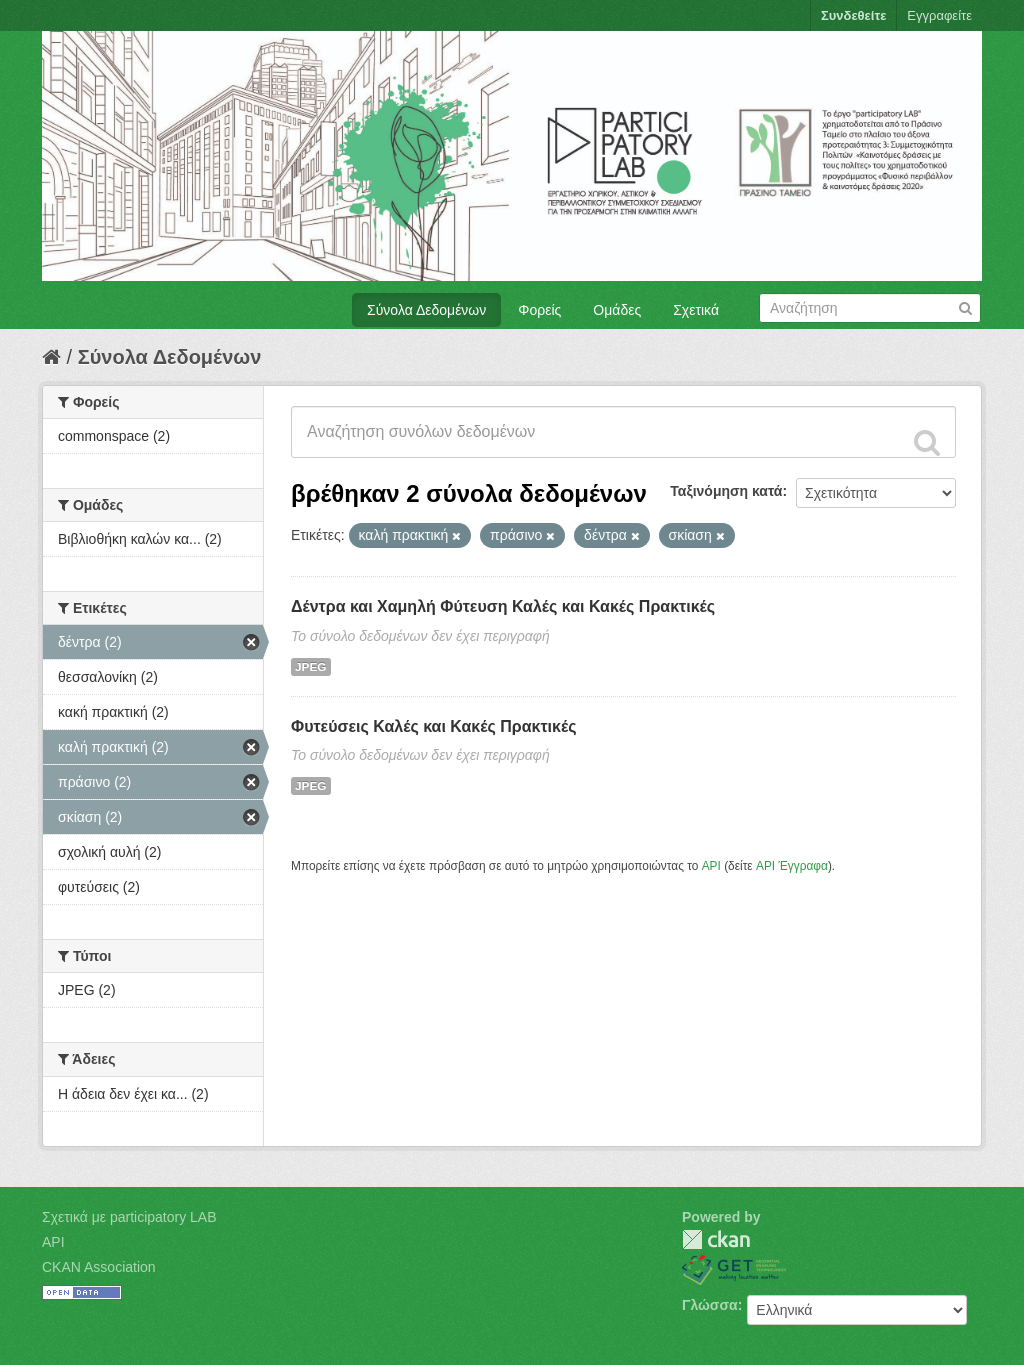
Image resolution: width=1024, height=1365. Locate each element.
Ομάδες (617, 310)
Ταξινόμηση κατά (726, 491)
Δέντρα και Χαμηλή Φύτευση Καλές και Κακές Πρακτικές (503, 606)
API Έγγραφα (792, 866)
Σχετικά (696, 310)
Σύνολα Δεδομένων (426, 310)
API (711, 866)
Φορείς (539, 310)
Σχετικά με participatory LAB (129, 1217)
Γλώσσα (710, 1305)
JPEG (311, 667)
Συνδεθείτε (853, 15)
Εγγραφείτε (939, 15)
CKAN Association (99, 1267)
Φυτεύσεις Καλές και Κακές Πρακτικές (433, 726)
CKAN (716, 1239)
